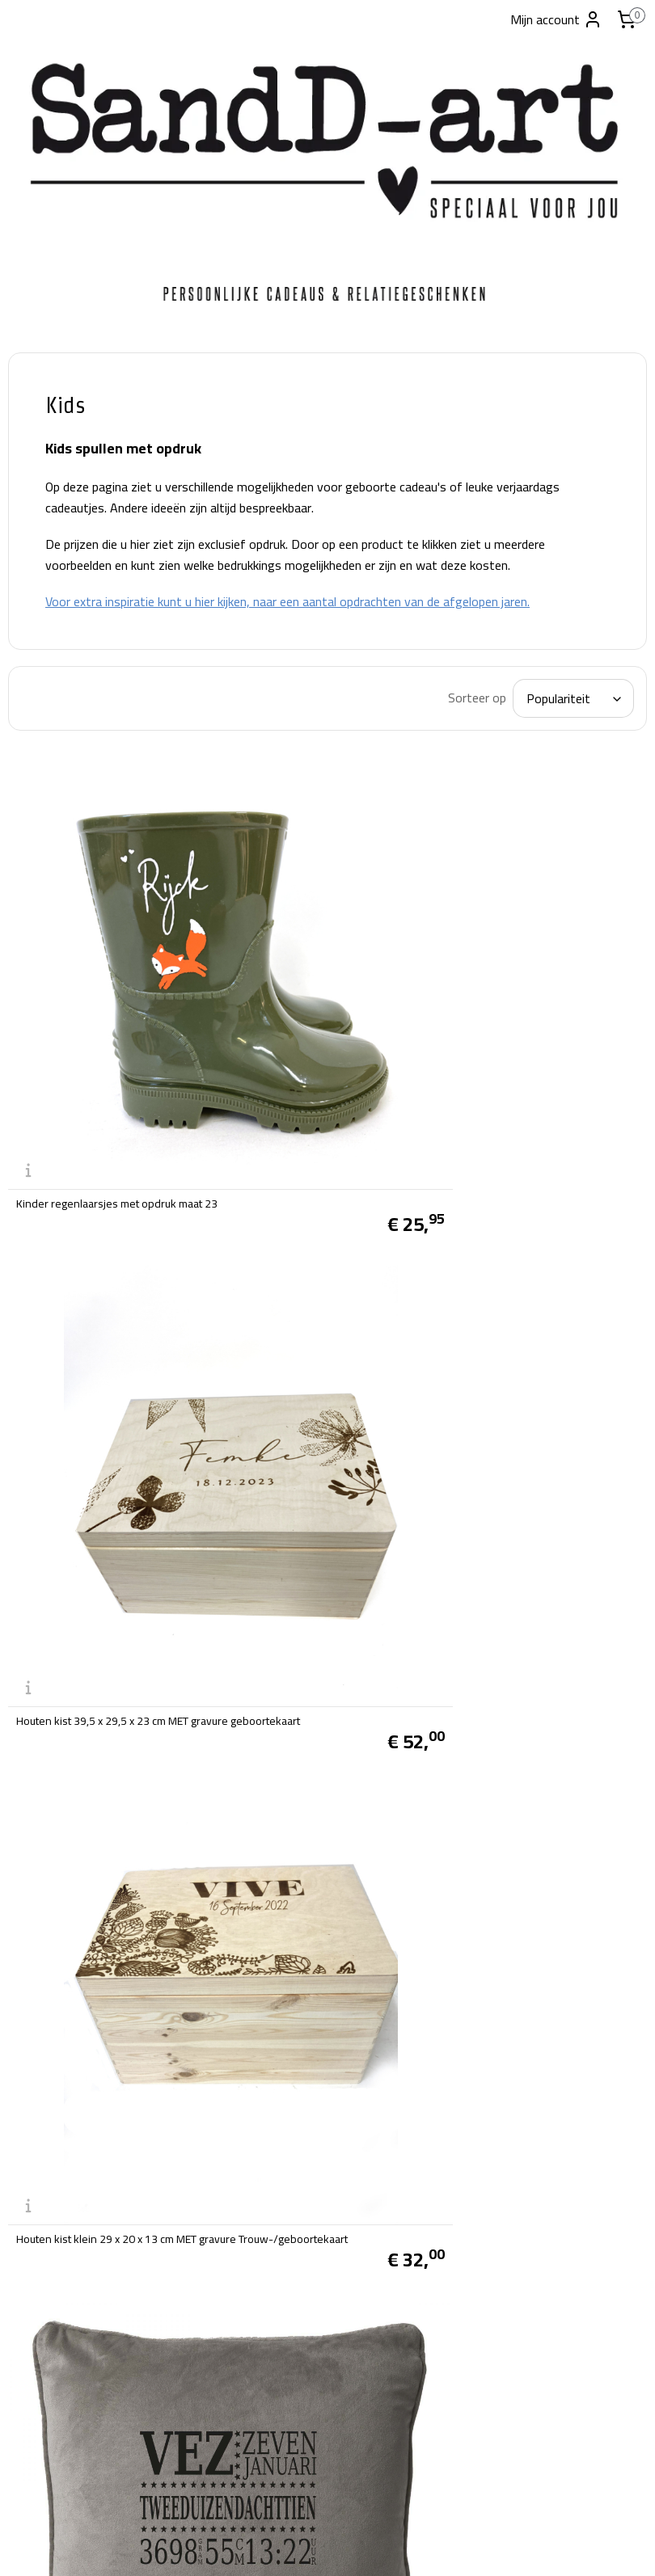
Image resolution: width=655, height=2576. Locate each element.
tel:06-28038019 (56, 2452)
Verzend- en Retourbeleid (294, 2119)
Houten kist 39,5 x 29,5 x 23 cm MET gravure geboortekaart (523, 1039)
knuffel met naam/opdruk (264, 1625)
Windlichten (59, 622)
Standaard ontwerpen (88, 831)
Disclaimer (254, 2139)
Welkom (47, 426)
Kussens (47, 711)
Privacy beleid (263, 2160)
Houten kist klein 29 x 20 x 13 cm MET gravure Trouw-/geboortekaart (293, 1329)
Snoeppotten (61, 592)
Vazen (40, 682)
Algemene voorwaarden (290, 2098)
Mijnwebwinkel (470, 2546)
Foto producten (67, 486)
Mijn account (556, 19)
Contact (44, 861)
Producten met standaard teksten (77, 525)
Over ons (250, 2077)
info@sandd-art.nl (58, 2473)
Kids (35, 741)
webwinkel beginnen (349, 2546)
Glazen (42, 771)
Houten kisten (65, 652)
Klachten (250, 2181)
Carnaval (48, 456)
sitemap (272, 2546)
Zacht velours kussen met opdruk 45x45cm (517, 1329)
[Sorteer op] (527, 760)
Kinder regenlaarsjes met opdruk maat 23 (303, 1045)
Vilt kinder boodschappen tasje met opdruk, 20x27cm (523, 1619)
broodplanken (64, 562)
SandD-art (262, 2405)
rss (298, 2546)
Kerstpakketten (69, 801)
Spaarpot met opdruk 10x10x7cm (283, 1915)
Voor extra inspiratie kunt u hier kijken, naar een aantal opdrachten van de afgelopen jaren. (410, 653)
